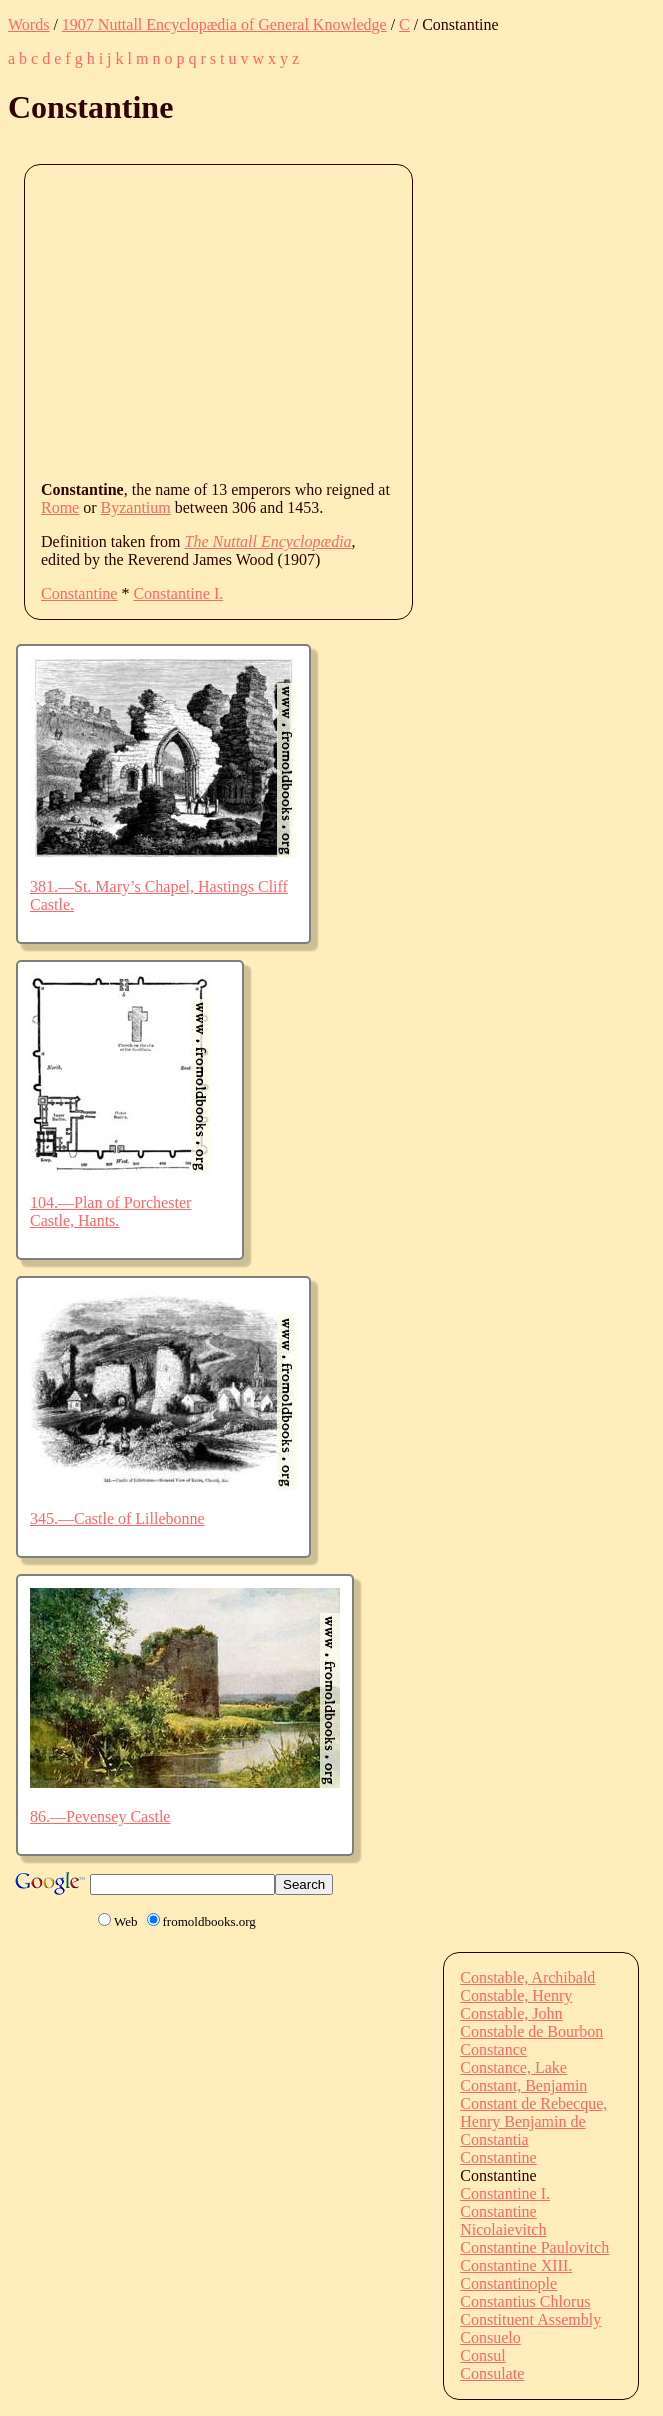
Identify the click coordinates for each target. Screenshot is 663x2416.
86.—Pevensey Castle (100, 1816)
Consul (482, 2355)
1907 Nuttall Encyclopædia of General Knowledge (224, 24)
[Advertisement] (352, 321)
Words (28, 24)
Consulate (492, 2373)
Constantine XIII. (516, 2265)
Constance (493, 2049)
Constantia (494, 2139)
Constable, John (511, 2013)
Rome (60, 507)
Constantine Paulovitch (534, 2247)
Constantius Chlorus (525, 2301)
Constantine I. (178, 593)
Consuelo (490, 2337)
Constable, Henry (516, 1995)
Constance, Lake (513, 2067)
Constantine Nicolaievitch (503, 2220)
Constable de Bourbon (531, 2031)
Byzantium (136, 507)
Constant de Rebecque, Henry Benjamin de (533, 2112)
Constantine (79, 593)
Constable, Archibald (527, 1977)
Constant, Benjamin (523, 2085)
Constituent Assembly (530, 2319)
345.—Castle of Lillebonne (117, 1518)
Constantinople (508, 2283)
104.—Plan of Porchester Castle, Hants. (110, 1211)
